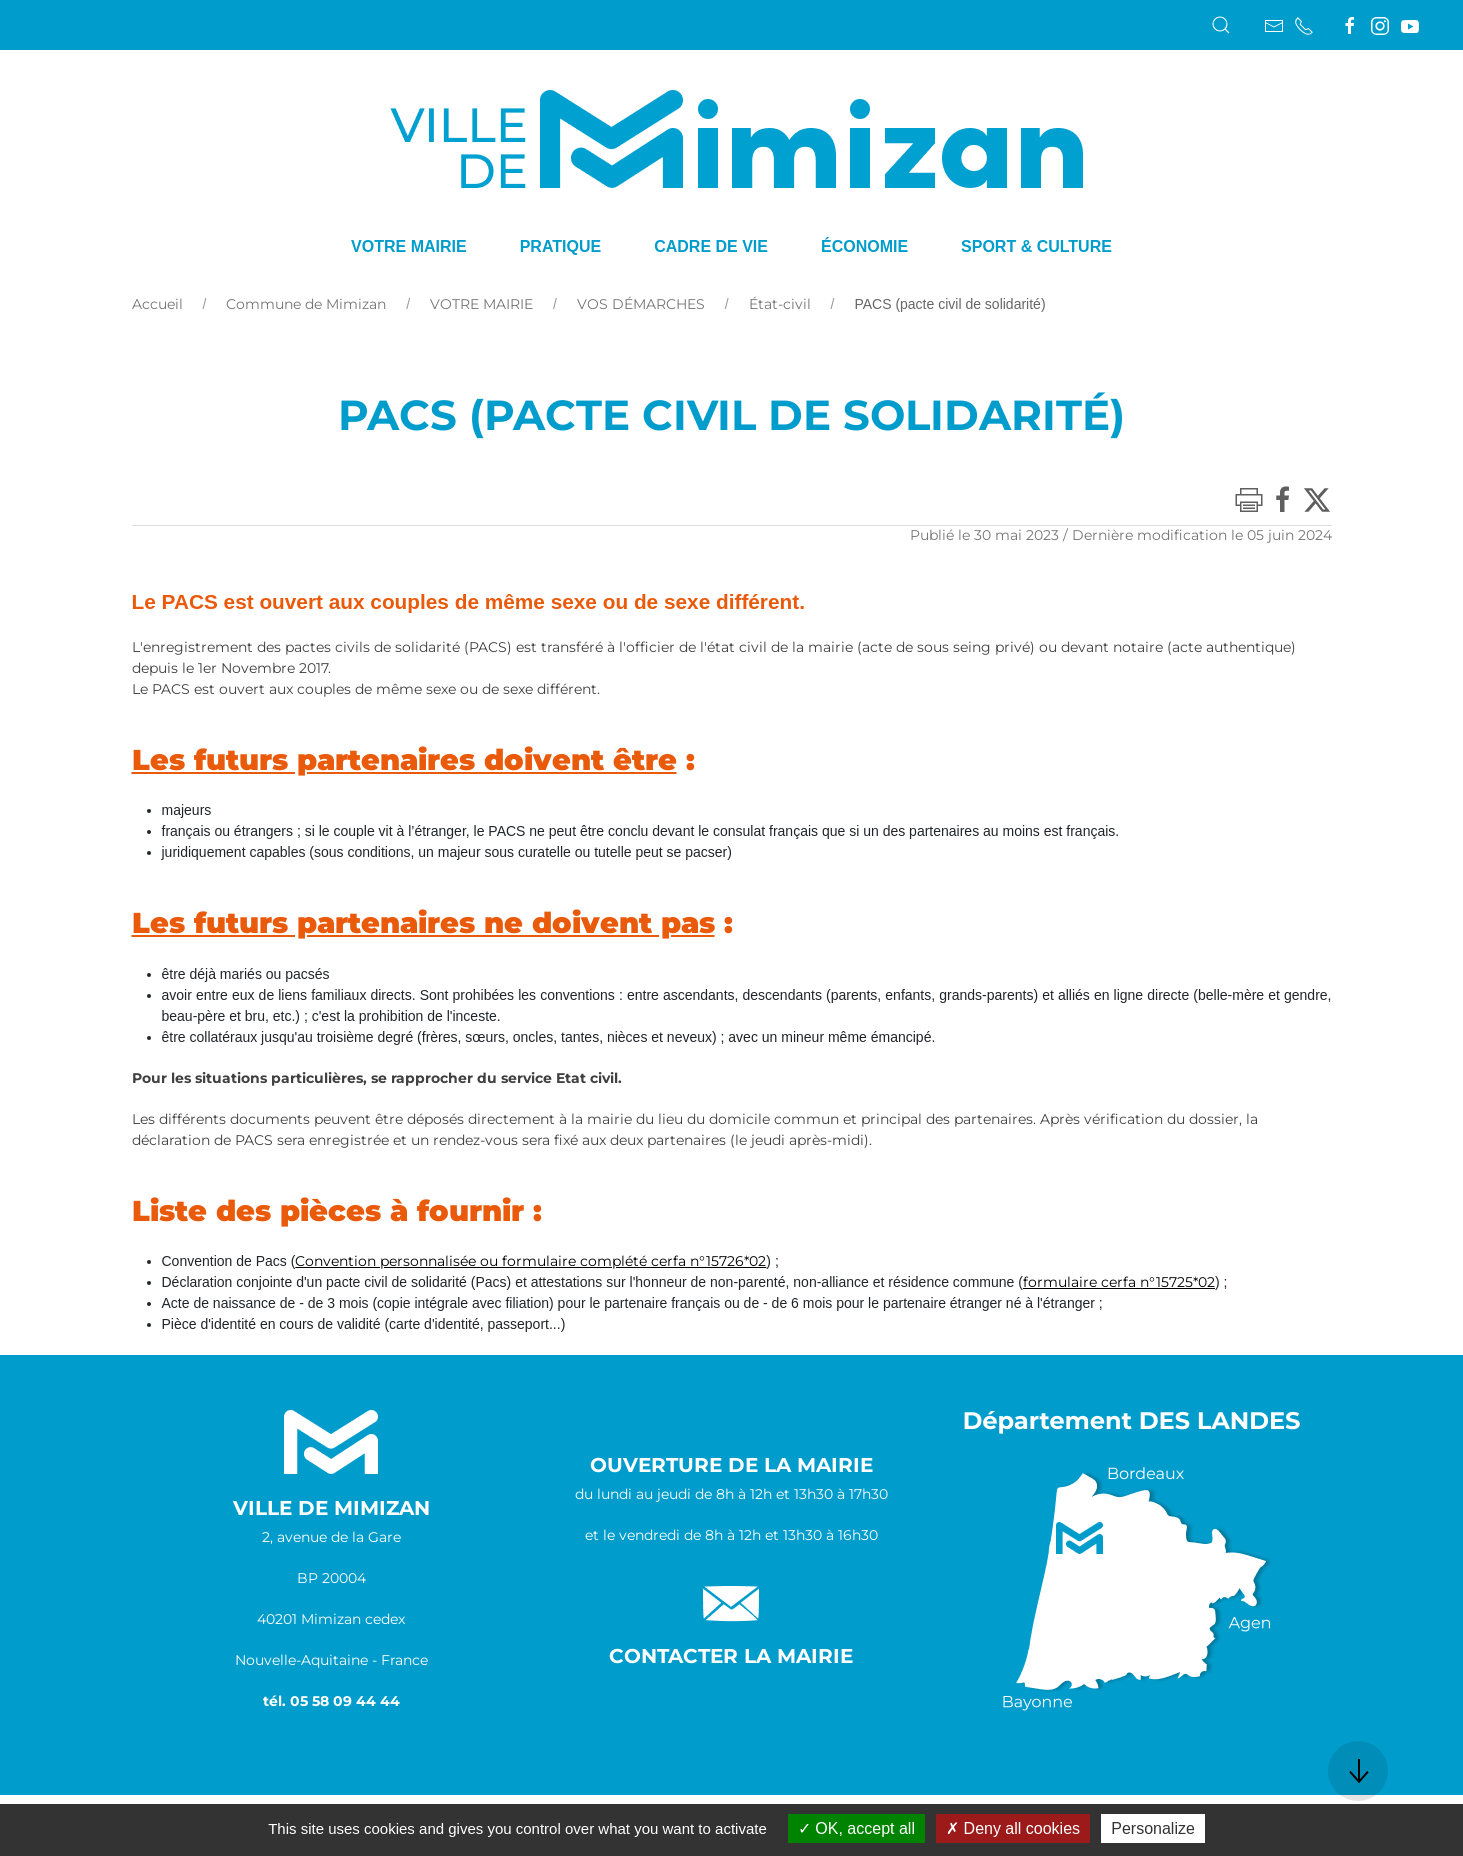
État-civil (780, 304)
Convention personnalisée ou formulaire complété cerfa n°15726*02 (530, 1261)
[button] (1221, 25)
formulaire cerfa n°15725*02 (1119, 1282)
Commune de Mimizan (306, 304)
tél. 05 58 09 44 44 (331, 1701)
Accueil (157, 304)
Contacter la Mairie (731, 1656)
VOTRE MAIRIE (481, 304)
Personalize (1153, 1828)
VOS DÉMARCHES (641, 304)
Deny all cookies (1013, 1828)
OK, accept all (856, 1828)
